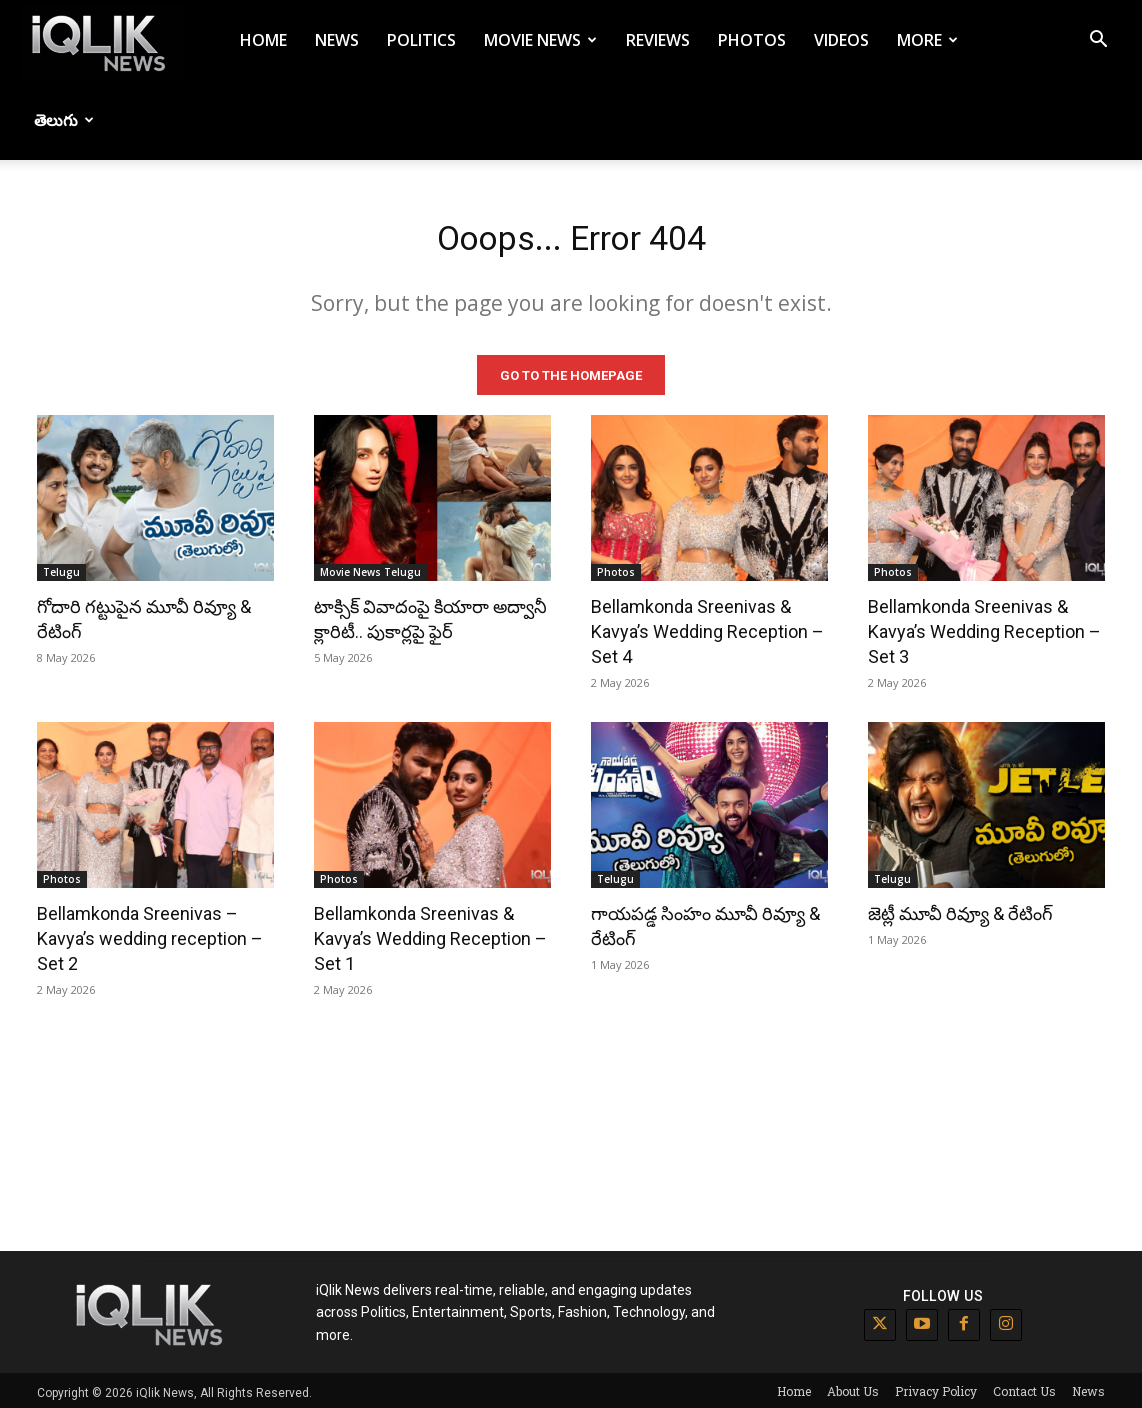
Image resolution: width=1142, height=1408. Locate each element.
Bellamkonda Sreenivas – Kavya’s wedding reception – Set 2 (150, 934)
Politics (421, 40)
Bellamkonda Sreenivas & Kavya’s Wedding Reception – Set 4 (707, 627)
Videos (841, 40)
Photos (752, 40)
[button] (1098, 41)
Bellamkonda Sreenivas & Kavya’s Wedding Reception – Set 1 (430, 934)
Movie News (540, 40)
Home (263, 40)
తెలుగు (64, 120)
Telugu (61, 568)
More (927, 40)
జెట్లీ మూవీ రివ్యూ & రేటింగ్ (960, 909)
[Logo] (102, 40)
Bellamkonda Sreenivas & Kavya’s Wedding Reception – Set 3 (984, 627)
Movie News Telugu (370, 568)
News (337, 40)
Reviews (658, 40)
